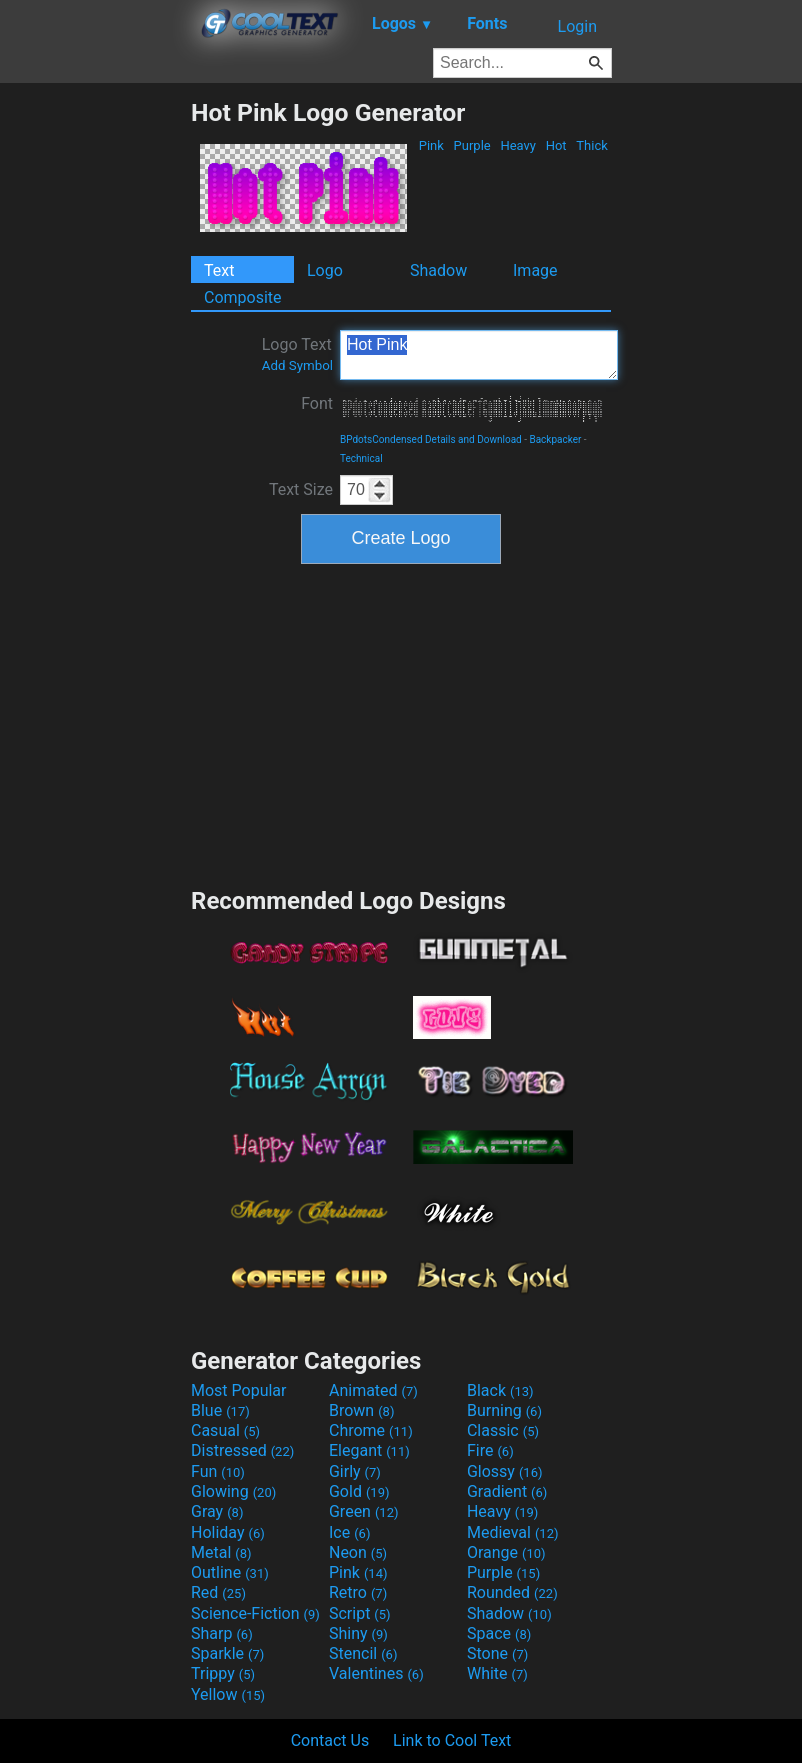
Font (317, 403)
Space (499, 1633)
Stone (497, 1653)
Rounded (512, 1592)
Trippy (223, 1673)
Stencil (363, 1653)
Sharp (222, 1633)
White (497, 1673)
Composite (243, 297)
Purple (472, 145)
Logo (325, 270)
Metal (221, 1552)
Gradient (507, 1491)
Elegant (369, 1450)
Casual (225, 1430)
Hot (555, 145)
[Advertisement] (95, 398)
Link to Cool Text (452, 1740)
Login (577, 26)
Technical (361, 458)
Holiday (228, 1532)
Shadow (438, 270)
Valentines (376, 1673)
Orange (506, 1552)
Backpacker (555, 439)
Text (219, 270)
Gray (217, 1511)
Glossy (505, 1471)
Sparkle (227, 1653)
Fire (490, 1450)
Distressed (242, 1450)
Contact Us (330, 1740)
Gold (359, 1491)
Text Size (301, 489)
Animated (373, 1390)
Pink (432, 145)
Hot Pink (479, 355)
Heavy (518, 145)
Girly (355, 1471)
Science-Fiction (255, 1613)
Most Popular (239, 1390)
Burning (504, 1410)
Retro (358, 1592)
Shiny (358, 1633)
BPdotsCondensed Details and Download (431, 439)
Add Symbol (297, 365)
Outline (230, 1572)
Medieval (513, 1532)
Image (535, 270)
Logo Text (297, 354)
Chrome (371, 1430)
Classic (503, 1430)
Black (500, 1390)
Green (364, 1511)
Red (218, 1592)
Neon (358, 1552)
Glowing (233, 1491)
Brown (361, 1410)
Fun (218, 1471)
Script (360, 1613)
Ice (349, 1532)
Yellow (228, 1694)
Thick (592, 145)
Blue (220, 1410)
